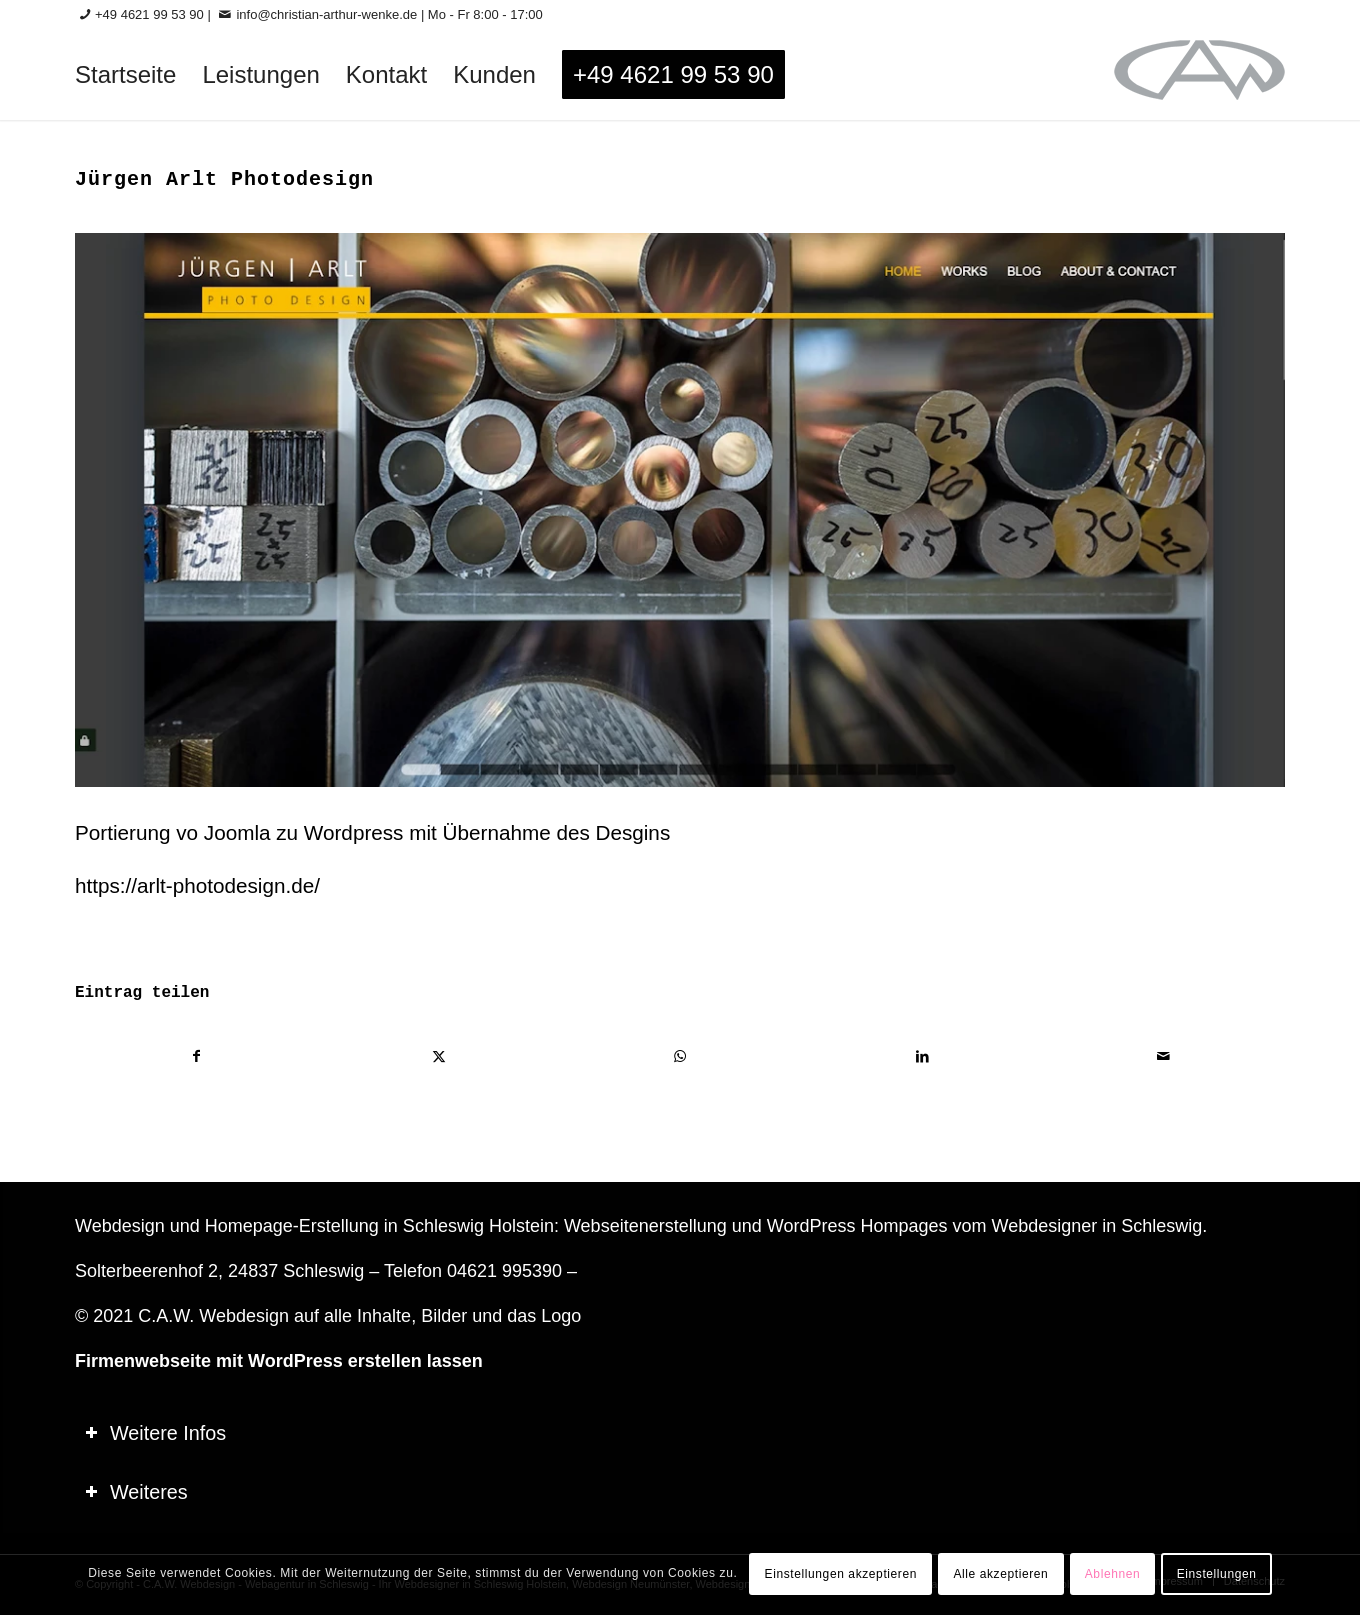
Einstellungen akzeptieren (841, 1574)
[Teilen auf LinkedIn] (922, 1056)
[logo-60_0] (1199, 75)
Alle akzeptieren (1000, 1574)
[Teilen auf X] (439, 1056)
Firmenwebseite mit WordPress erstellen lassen (279, 1361)
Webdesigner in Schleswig (1096, 1226)
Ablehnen (1113, 1574)
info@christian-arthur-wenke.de (326, 14)
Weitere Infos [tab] (155, 1433)
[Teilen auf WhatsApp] (680, 1056)
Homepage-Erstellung (292, 1226)
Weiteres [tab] (136, 1492)
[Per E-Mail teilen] (1163, 1056)
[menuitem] (125, 75)
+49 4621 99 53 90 (149, 14)
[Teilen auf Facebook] (197, 1056)
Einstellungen (1217, 1574)
